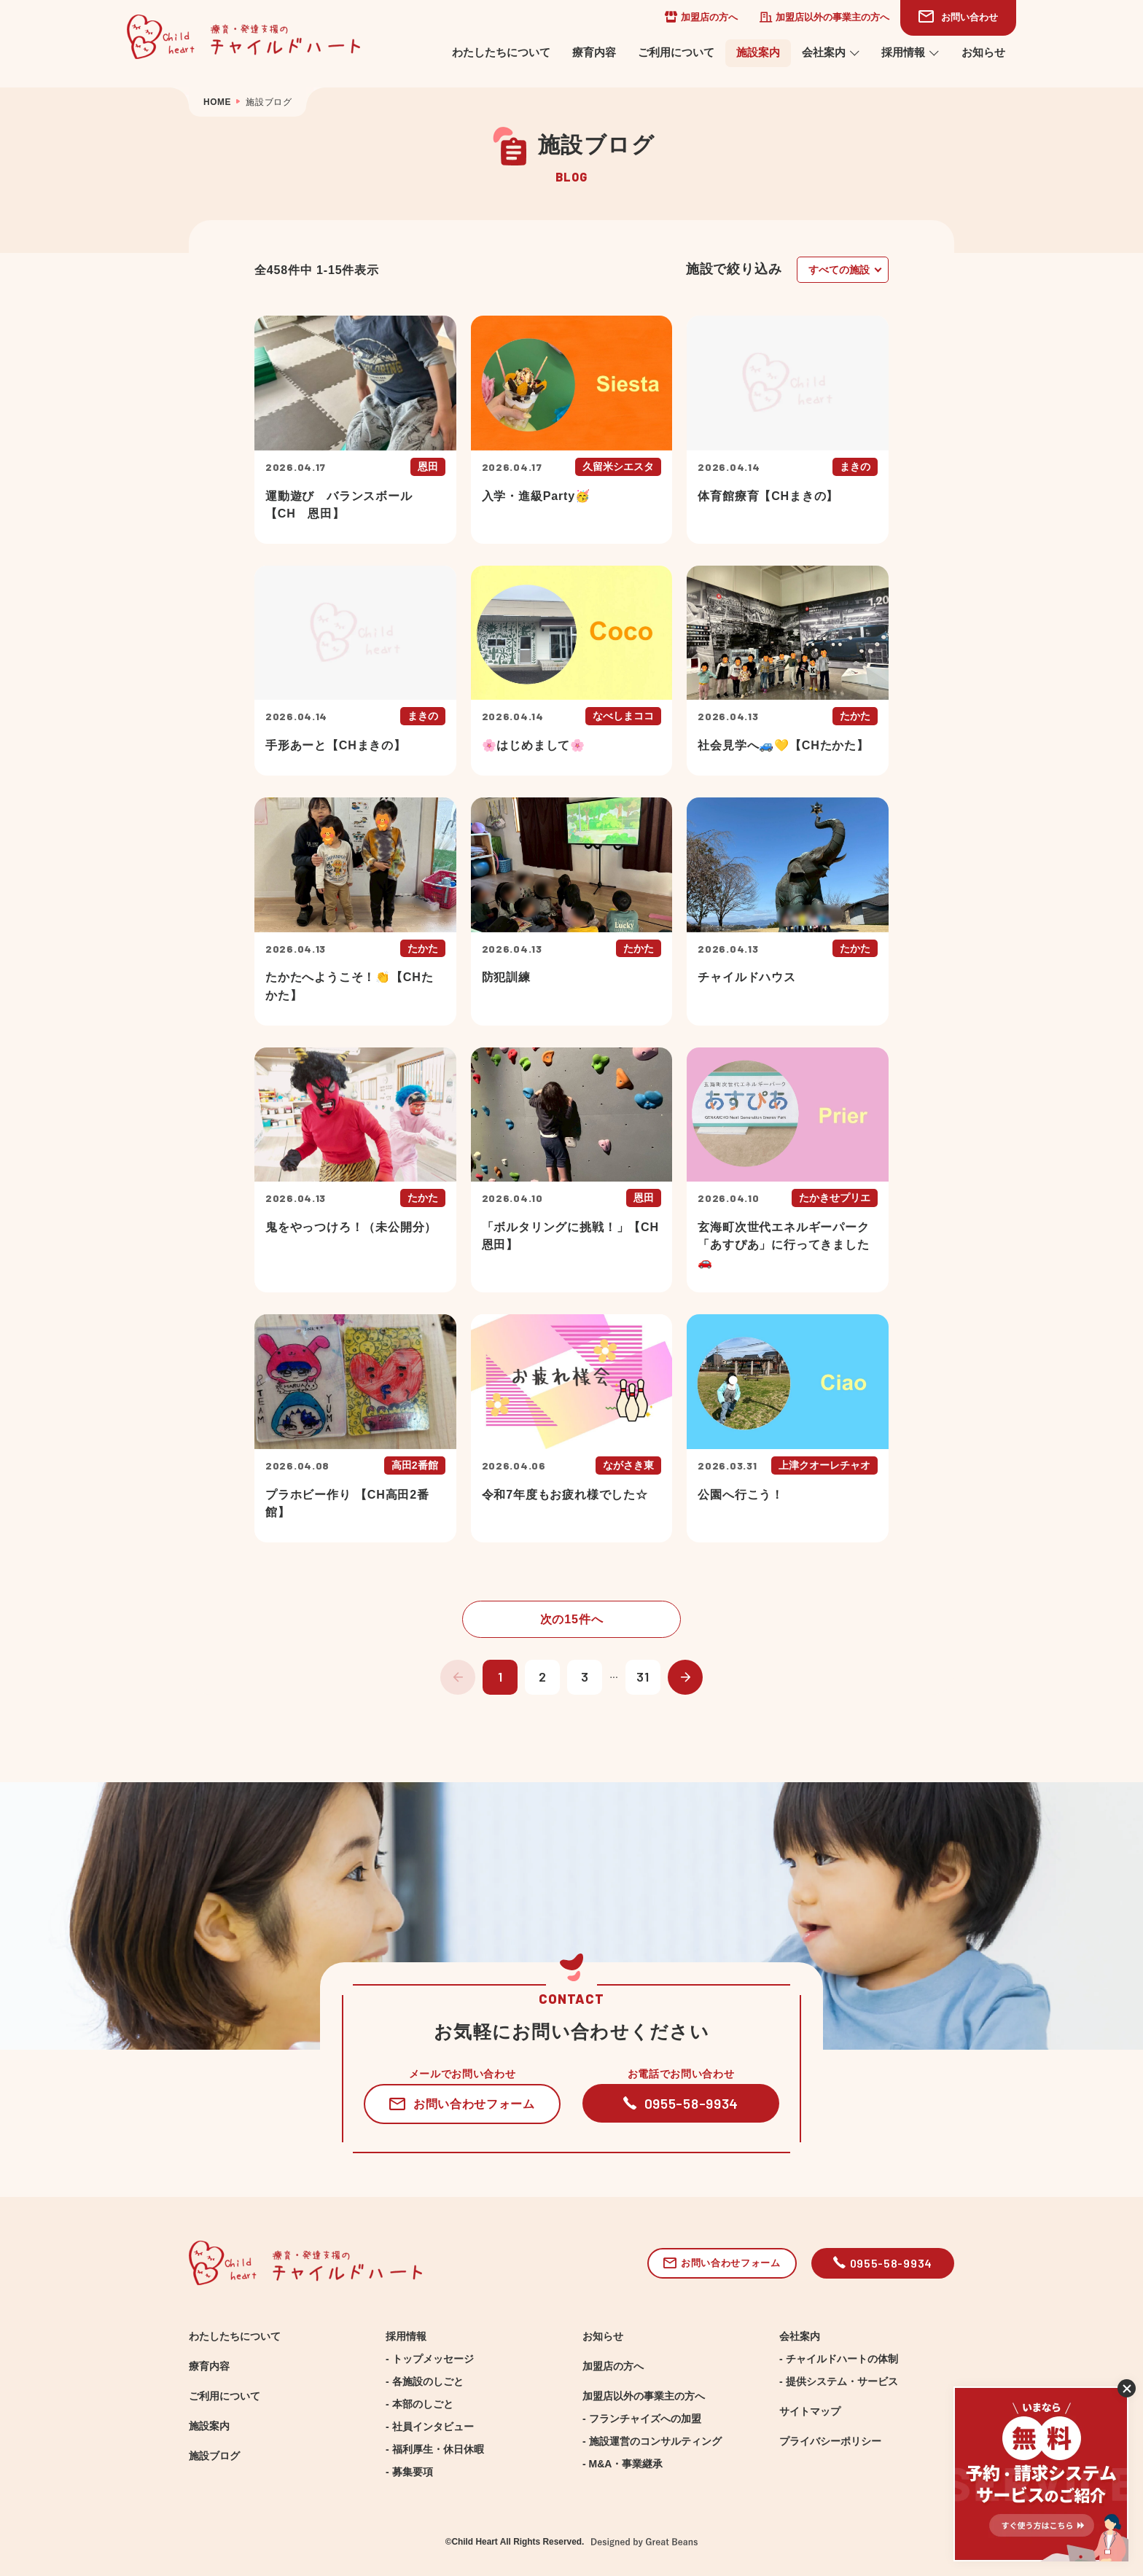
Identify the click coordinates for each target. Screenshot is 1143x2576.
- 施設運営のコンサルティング (652, 2441)
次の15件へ (572, 1618)
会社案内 (831, 52)
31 (642, 1676)
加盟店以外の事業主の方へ (824, 17)
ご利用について (676, 52)
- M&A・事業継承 (622, 2464)
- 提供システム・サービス (838, 2381)
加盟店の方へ (701, 17)
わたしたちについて (501, 52)
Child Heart (474, 2542)
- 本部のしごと (419, 2404)
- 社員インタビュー (430, 2426)
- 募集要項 (409, 2472)
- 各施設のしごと (425, 2381)
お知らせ (983, 52)
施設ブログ (214, 2456)
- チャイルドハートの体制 (838, 2359)
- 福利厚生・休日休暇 (435, 2449)
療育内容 (594, 52)
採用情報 (910, 52)
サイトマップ (809, 2411)
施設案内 (758, 52)
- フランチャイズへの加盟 (641, 2418)
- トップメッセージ (430, 2359)
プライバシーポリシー (830, 2441)
